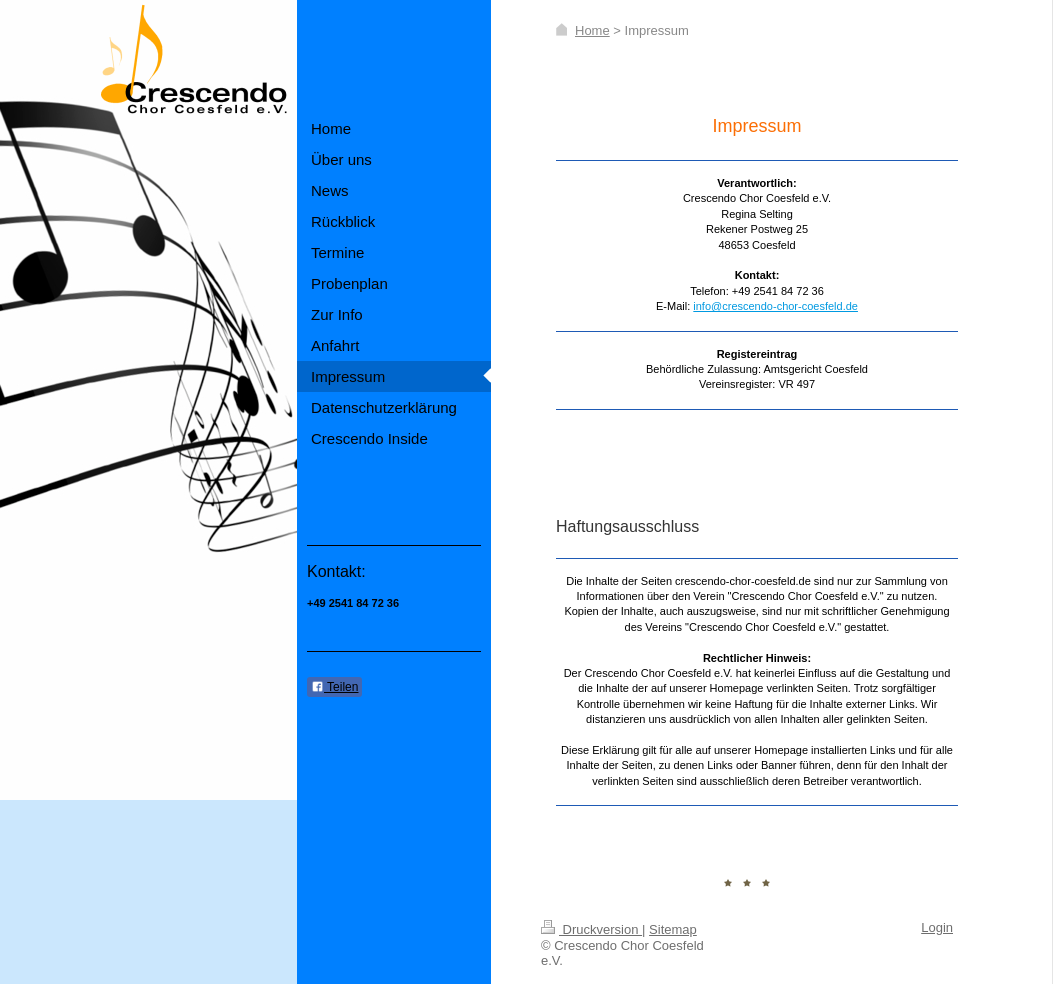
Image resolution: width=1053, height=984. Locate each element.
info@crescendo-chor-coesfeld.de (775, 306)
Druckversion (591, 929)
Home (592, 30)
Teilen (334, 687)
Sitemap (673, 929)
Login (937, 927)
